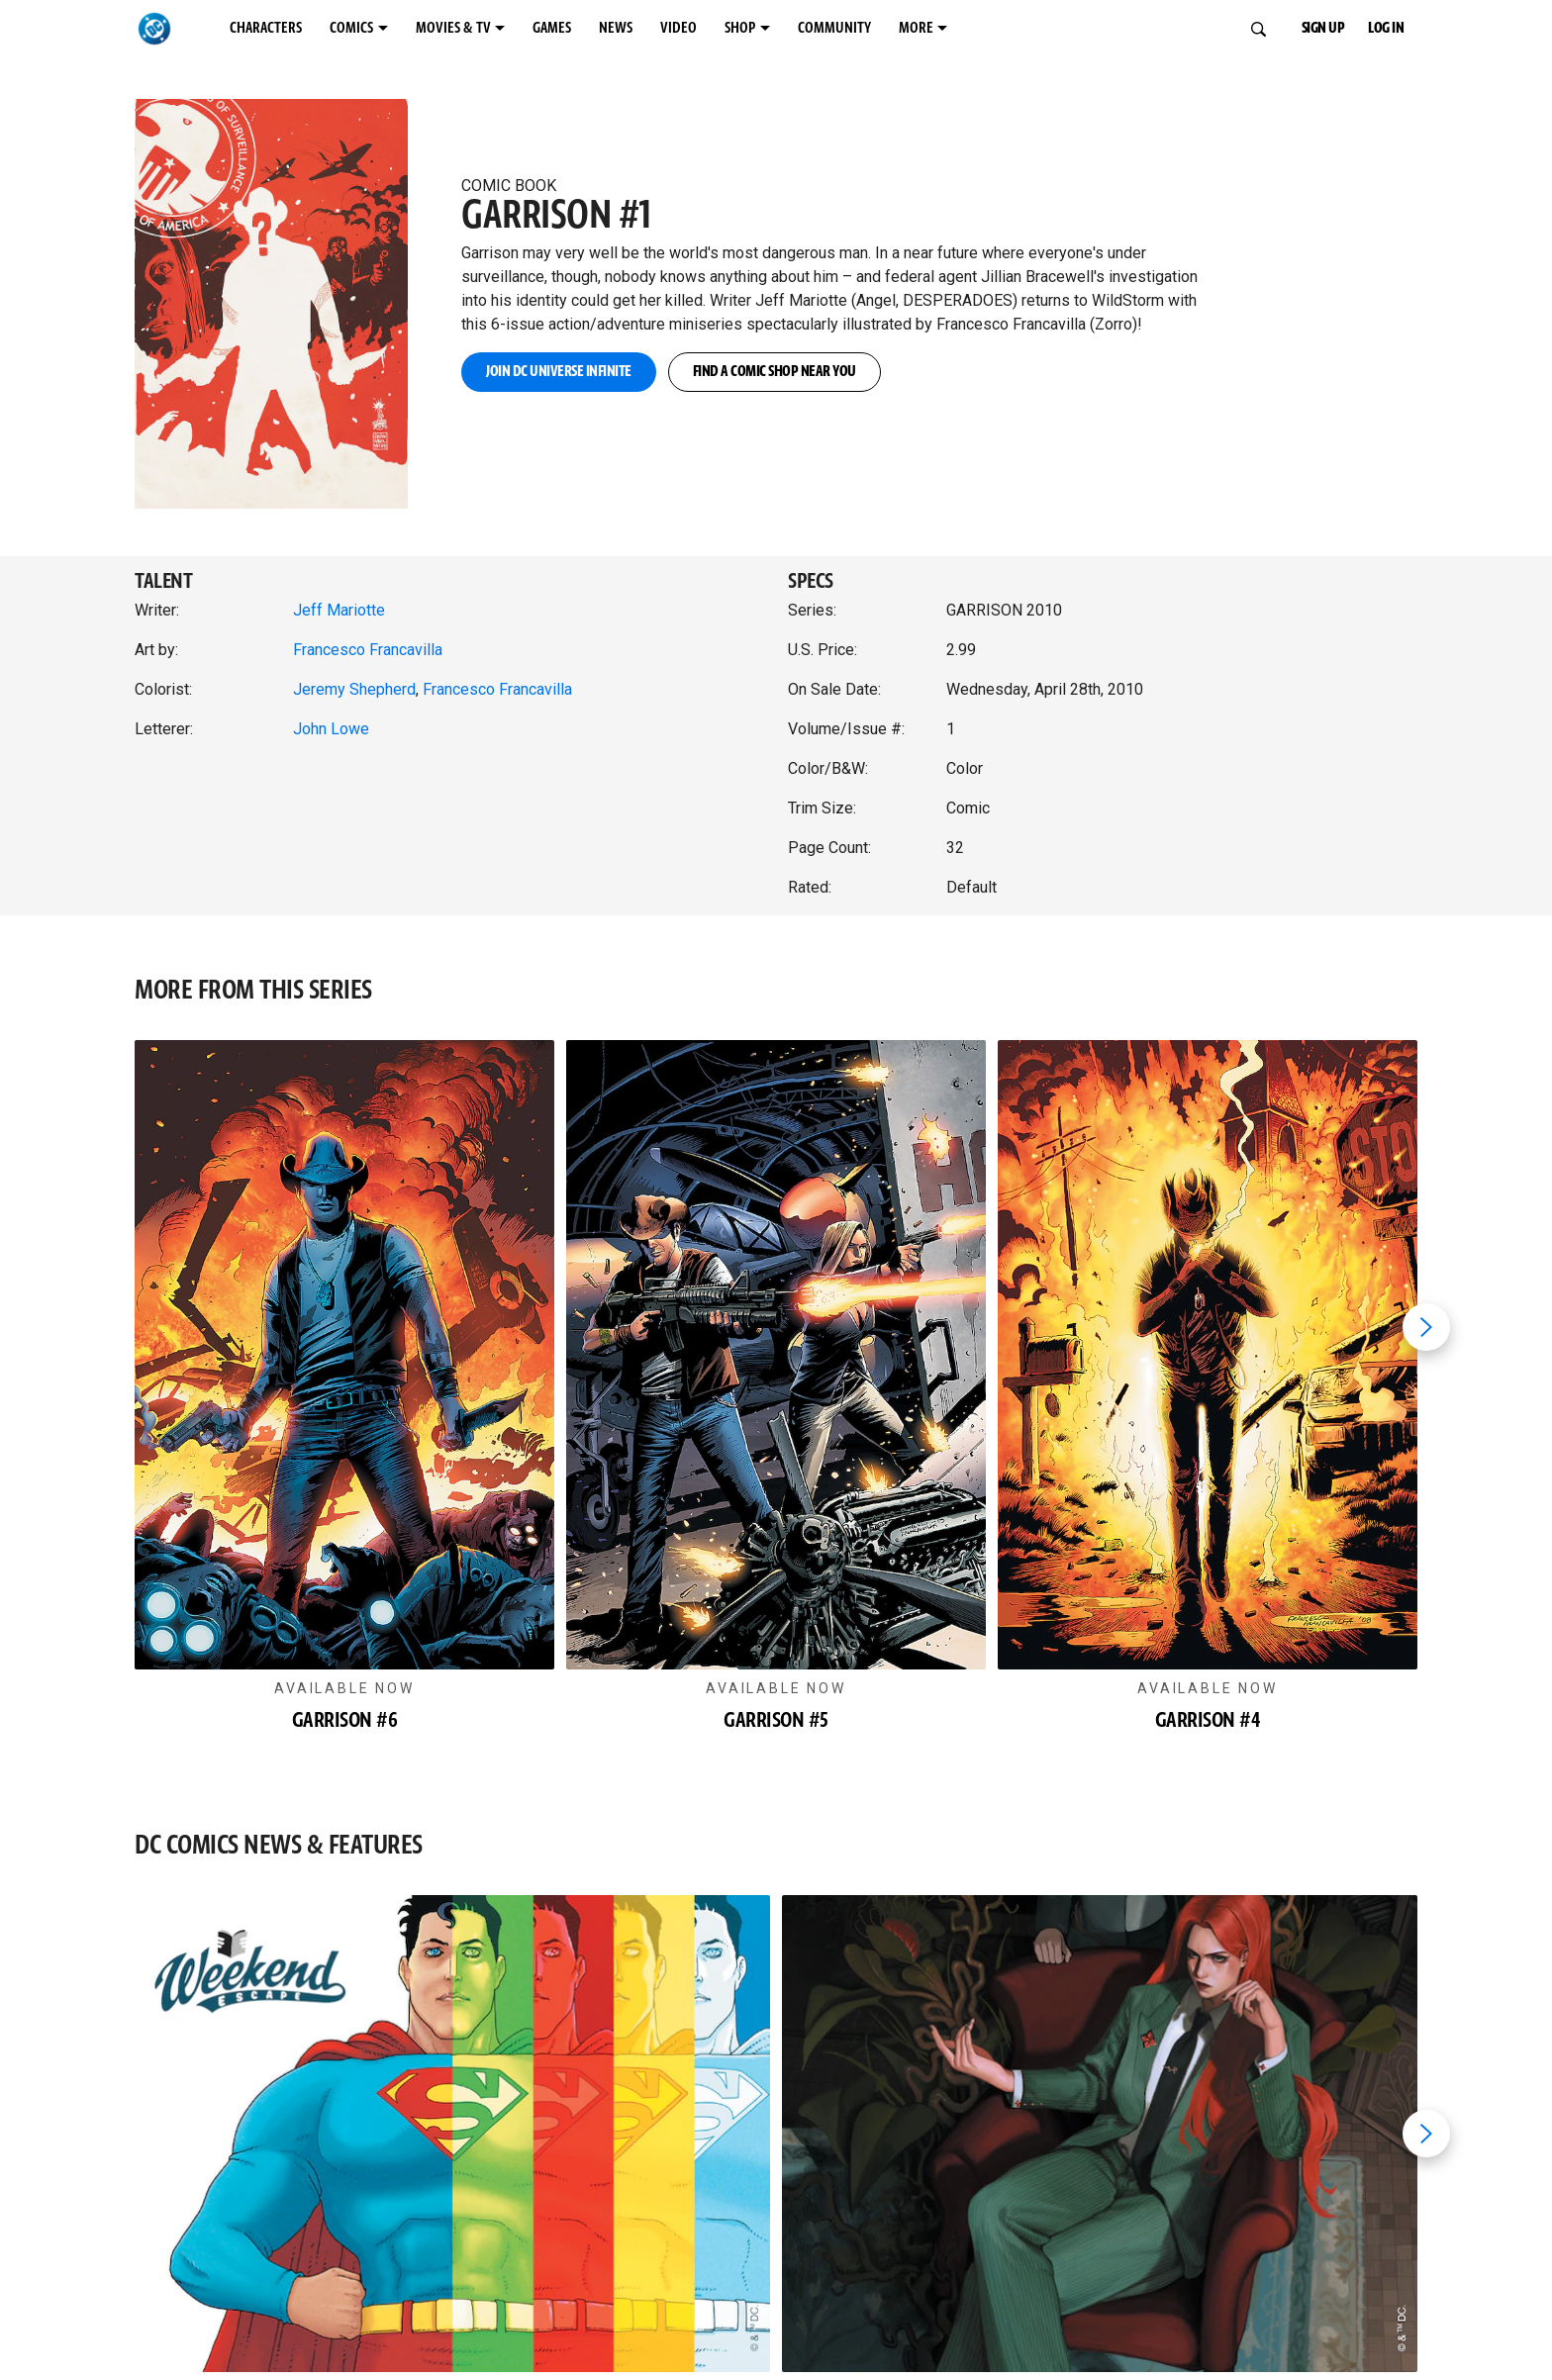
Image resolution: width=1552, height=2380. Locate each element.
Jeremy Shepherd (354, 689)
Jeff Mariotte (339, 610)
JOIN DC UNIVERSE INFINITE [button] (607, 372)
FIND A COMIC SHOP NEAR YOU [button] (922, 372)
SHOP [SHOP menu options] (916, 29)
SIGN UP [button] (1310, 29)
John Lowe (331, 728)
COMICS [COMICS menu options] (409, 29)
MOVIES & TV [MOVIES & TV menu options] (543, 29)
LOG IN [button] (1398, 29)
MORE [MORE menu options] (1147, 29)
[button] (286, 283)
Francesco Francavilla (367, 649)
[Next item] (1426, 1327)
